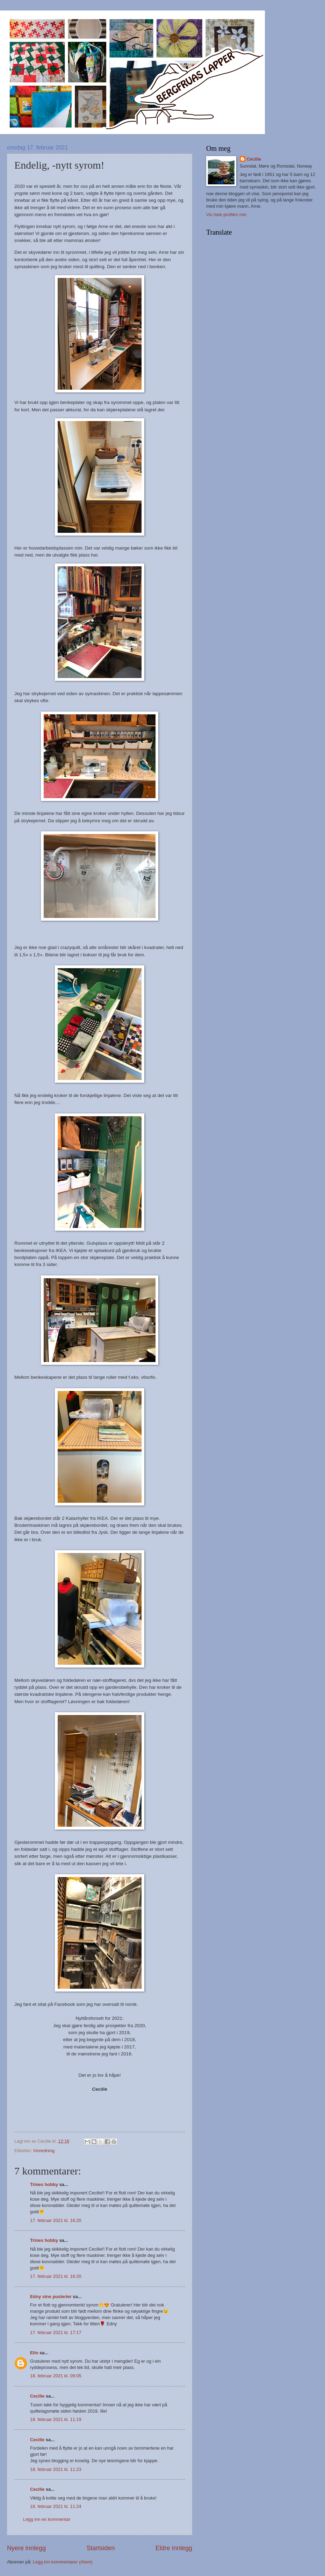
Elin (34, 2352)
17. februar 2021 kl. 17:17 (55, 2332)
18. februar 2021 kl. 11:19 (55, 2419)
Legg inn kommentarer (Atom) (63, 2561)
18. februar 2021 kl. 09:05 (55, 2375)
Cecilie (37, 2396)
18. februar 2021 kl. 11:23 (55, 2469)
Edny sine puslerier (51, 2296)
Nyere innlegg (26, 2548)
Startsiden (100, 2548)
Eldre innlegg (174, 2548)
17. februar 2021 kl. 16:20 (55, 2220)
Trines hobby (44, 2184)
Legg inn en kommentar (46, 2519)
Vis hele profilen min (226, 214)
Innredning (44, 2150)
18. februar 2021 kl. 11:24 (55, 2506)
